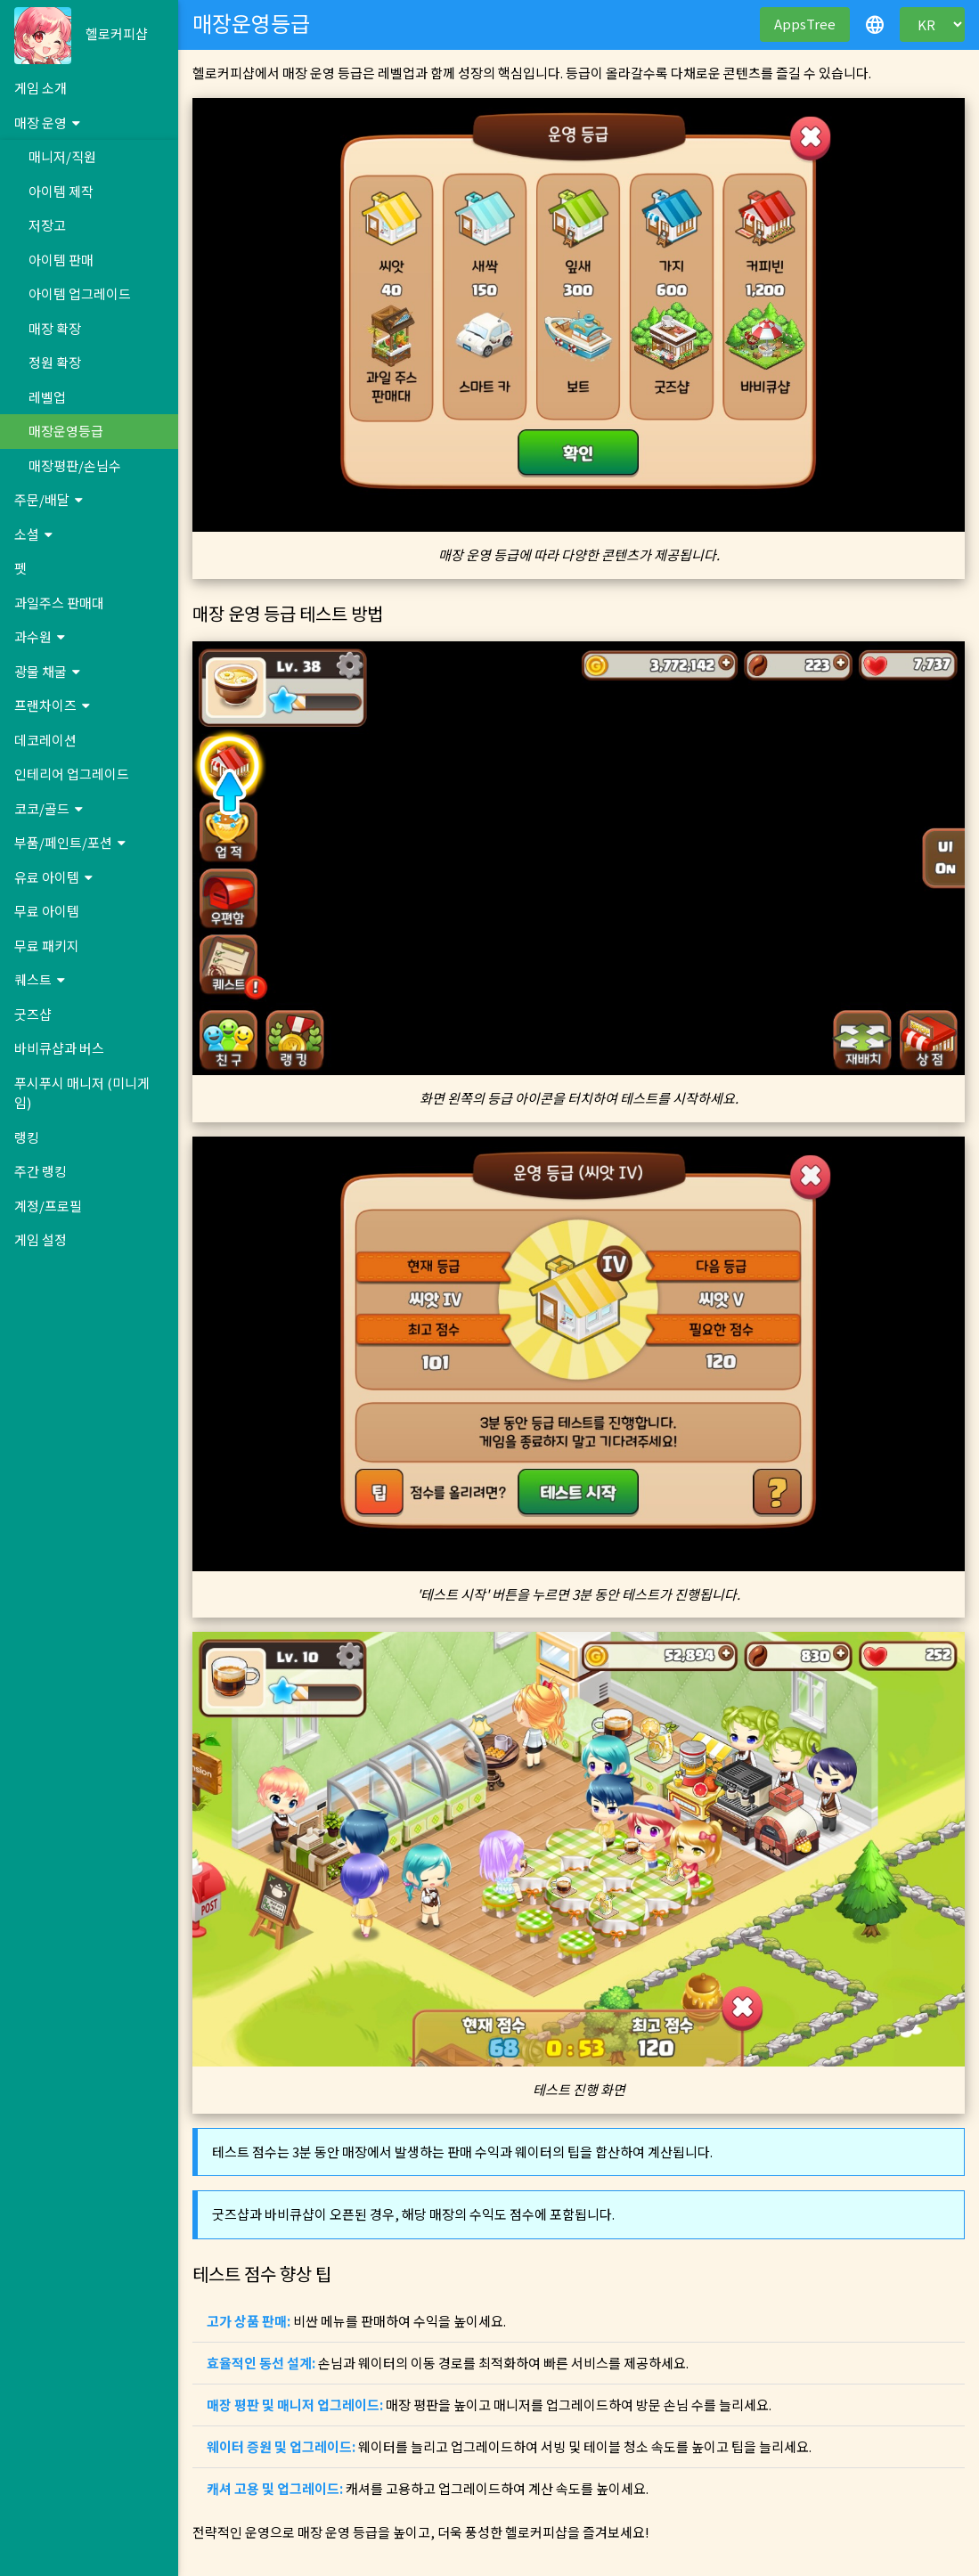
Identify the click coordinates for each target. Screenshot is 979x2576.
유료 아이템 (53, 877)
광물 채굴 (47, 671)
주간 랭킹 (40, 1171)
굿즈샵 (33, 1014)
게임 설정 (40, 1239)
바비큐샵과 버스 (59, 1048)
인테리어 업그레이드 (71, 773)
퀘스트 (39, 979)
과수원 (39, 636)
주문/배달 (48, 499)
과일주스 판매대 (59, 602)
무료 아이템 (46, 910)
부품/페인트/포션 (70, 842)
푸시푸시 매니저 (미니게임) (82, 1093)
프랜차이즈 (52, 705)
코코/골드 (48, 808)
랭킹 (26, 1137)
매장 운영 (47, 122)
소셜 (33, 534)
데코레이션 (45, 739)
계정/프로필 (48, 1205)
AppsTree (805, 23)
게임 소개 (40, 87)
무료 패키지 (46, 945)
